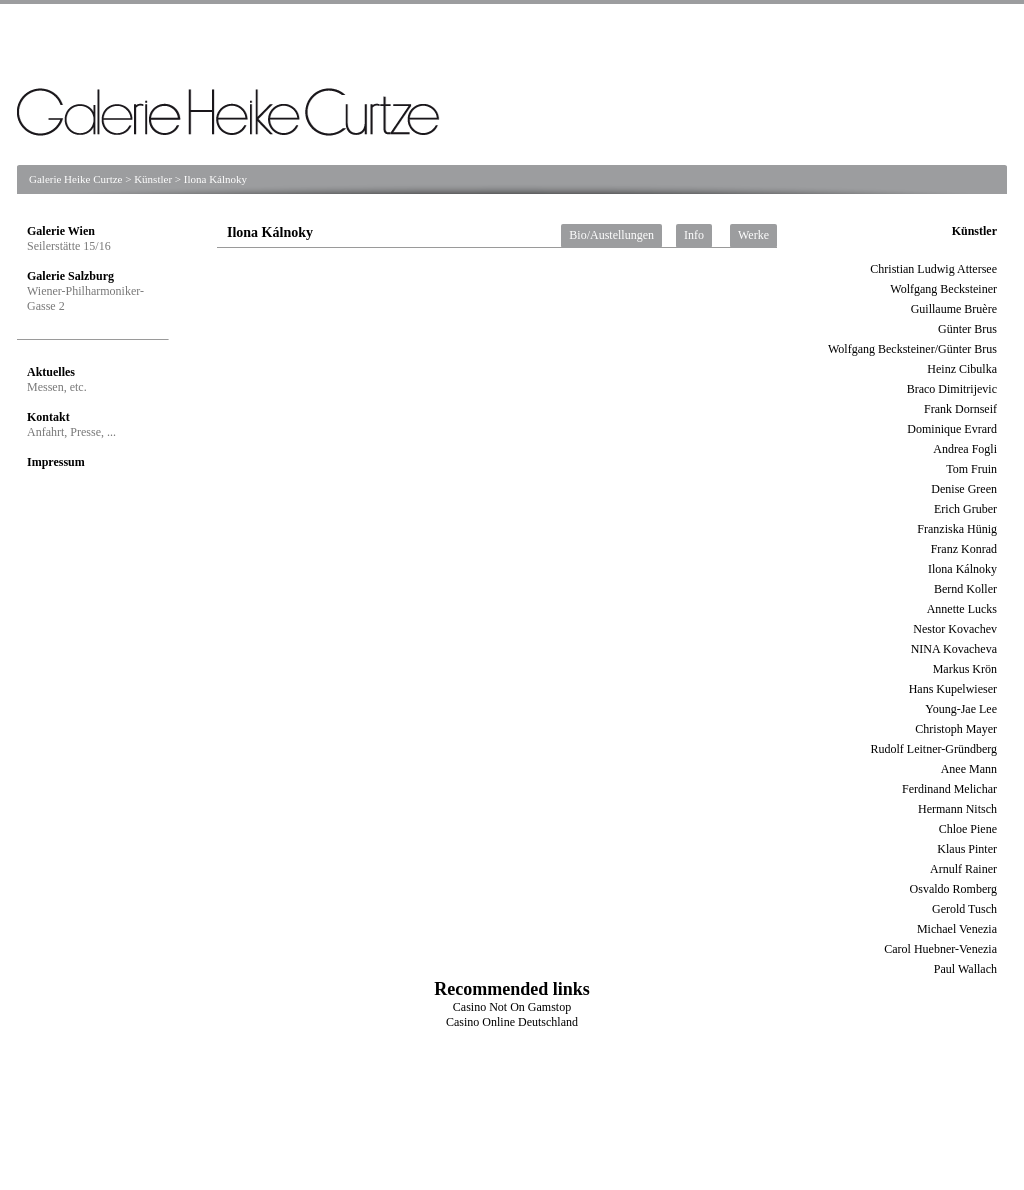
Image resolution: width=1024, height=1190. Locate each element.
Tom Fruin (971, 469)
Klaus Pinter (967, 849)
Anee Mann (969, 769)
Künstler (153, 179)
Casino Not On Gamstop (512, 1007)
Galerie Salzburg (70, 276)
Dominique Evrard (952, 429)
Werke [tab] (753, 235)
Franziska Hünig (957, 529)
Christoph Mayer (956, 729)
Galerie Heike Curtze (75, 179)
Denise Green (964, 489)
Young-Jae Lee (961, 709)
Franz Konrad (964, 549)
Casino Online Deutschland (512, 1022)
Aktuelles (51, 372)
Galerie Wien (61, 231)
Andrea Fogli (965, 449)
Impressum (56, 462)
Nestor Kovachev (955, 629)
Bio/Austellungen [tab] (611, 235)
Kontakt (48, 417)
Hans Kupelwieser (953, 689)
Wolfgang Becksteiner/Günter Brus (912, 349)
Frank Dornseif (960, 409)
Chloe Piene (968, 829)
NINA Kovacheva (954, 649)
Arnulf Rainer (963, 869)
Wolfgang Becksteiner (943, 289)
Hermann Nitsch (957, 809)
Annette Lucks (962, 609)
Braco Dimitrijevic (952, 389)
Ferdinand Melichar (949, 789)
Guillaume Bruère (954, 309)
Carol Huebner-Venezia (940, 949)
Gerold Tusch (964, 909)
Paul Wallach (965, 969)
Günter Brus (967, 329)
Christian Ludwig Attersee (933, 269)
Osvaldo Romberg (953, 889)
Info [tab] (694, 235)
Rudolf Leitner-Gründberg (933, 749)
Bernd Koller (965, 589)
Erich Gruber (965, 509)
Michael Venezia (957, 929)
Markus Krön (965, 669)
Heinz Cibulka (962, 369)
